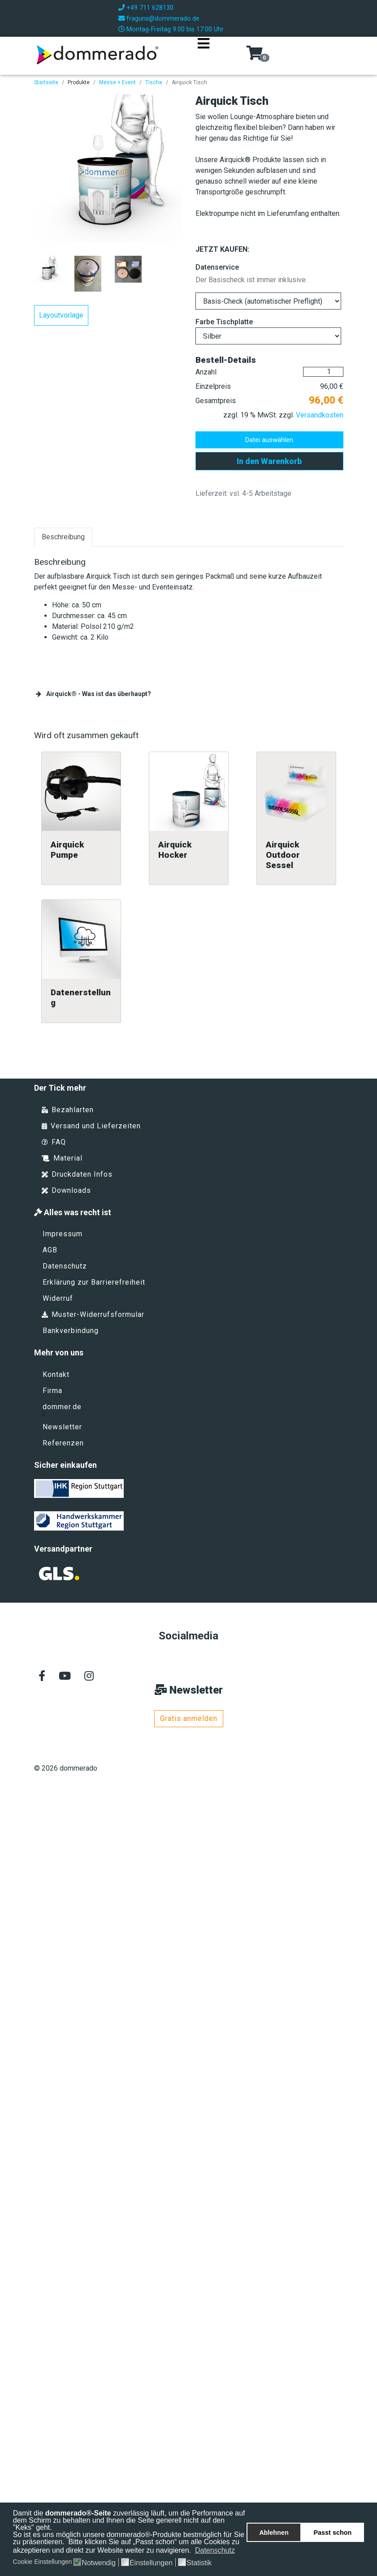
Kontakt (56, 1374)
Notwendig (99, 2563)
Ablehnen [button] (274, 2532)
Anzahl (206, 372)
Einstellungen (151, 2563)
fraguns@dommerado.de (162, 18)
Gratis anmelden (188, 1718)
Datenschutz (65, 1266)
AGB (50, 1250)
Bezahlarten (68, 1109)
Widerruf (58, 1298)
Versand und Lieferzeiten (91, 1126)
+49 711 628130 (149, 8)
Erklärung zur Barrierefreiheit (94, 1282)
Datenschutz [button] (215, 2550)
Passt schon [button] (333, 2532)
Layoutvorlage (61, 315)
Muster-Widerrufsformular (93, 1314)
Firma (52, 1390)
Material (62, 1158)
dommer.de (62, 1409)
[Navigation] (203, 55)
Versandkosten (319, 415)
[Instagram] (89, 1676)
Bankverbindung (71, 1330)
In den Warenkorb (269, 461)
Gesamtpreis (215, 400)
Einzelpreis (213, 386)
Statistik (199, 2563)
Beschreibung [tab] (63, 537)
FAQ (54, 1142)
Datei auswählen (269, 440)
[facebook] (42, 1676)
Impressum (62, 1234)
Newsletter (62, 1427)
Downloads (66, 1190)
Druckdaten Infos (77, 1174)
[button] (241, 2551)
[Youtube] (64, 1676)
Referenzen (63, 1443)
